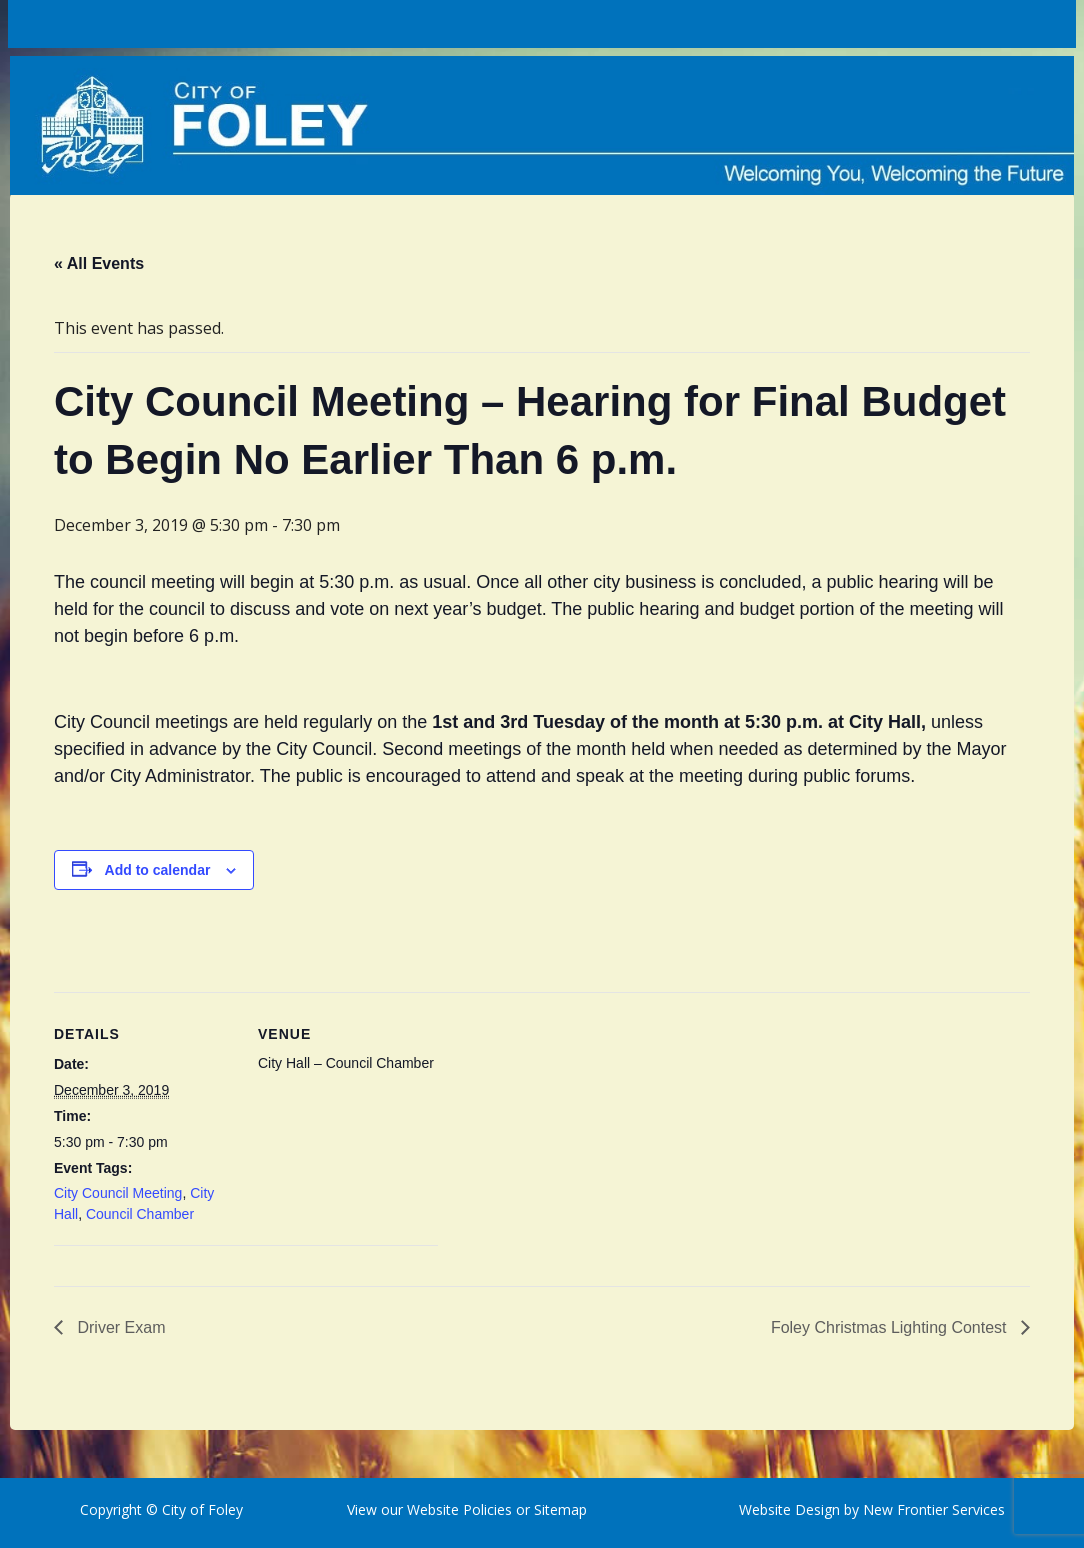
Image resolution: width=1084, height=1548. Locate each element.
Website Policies (459, 1509)
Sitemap (558, 1509)
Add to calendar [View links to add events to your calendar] (158, 870)
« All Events (99, 263)
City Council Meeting (118, 1193)
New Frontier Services (934, 1509)
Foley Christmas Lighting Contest (891, 1327)
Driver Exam (119, 1327)
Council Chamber (140, 1214)
